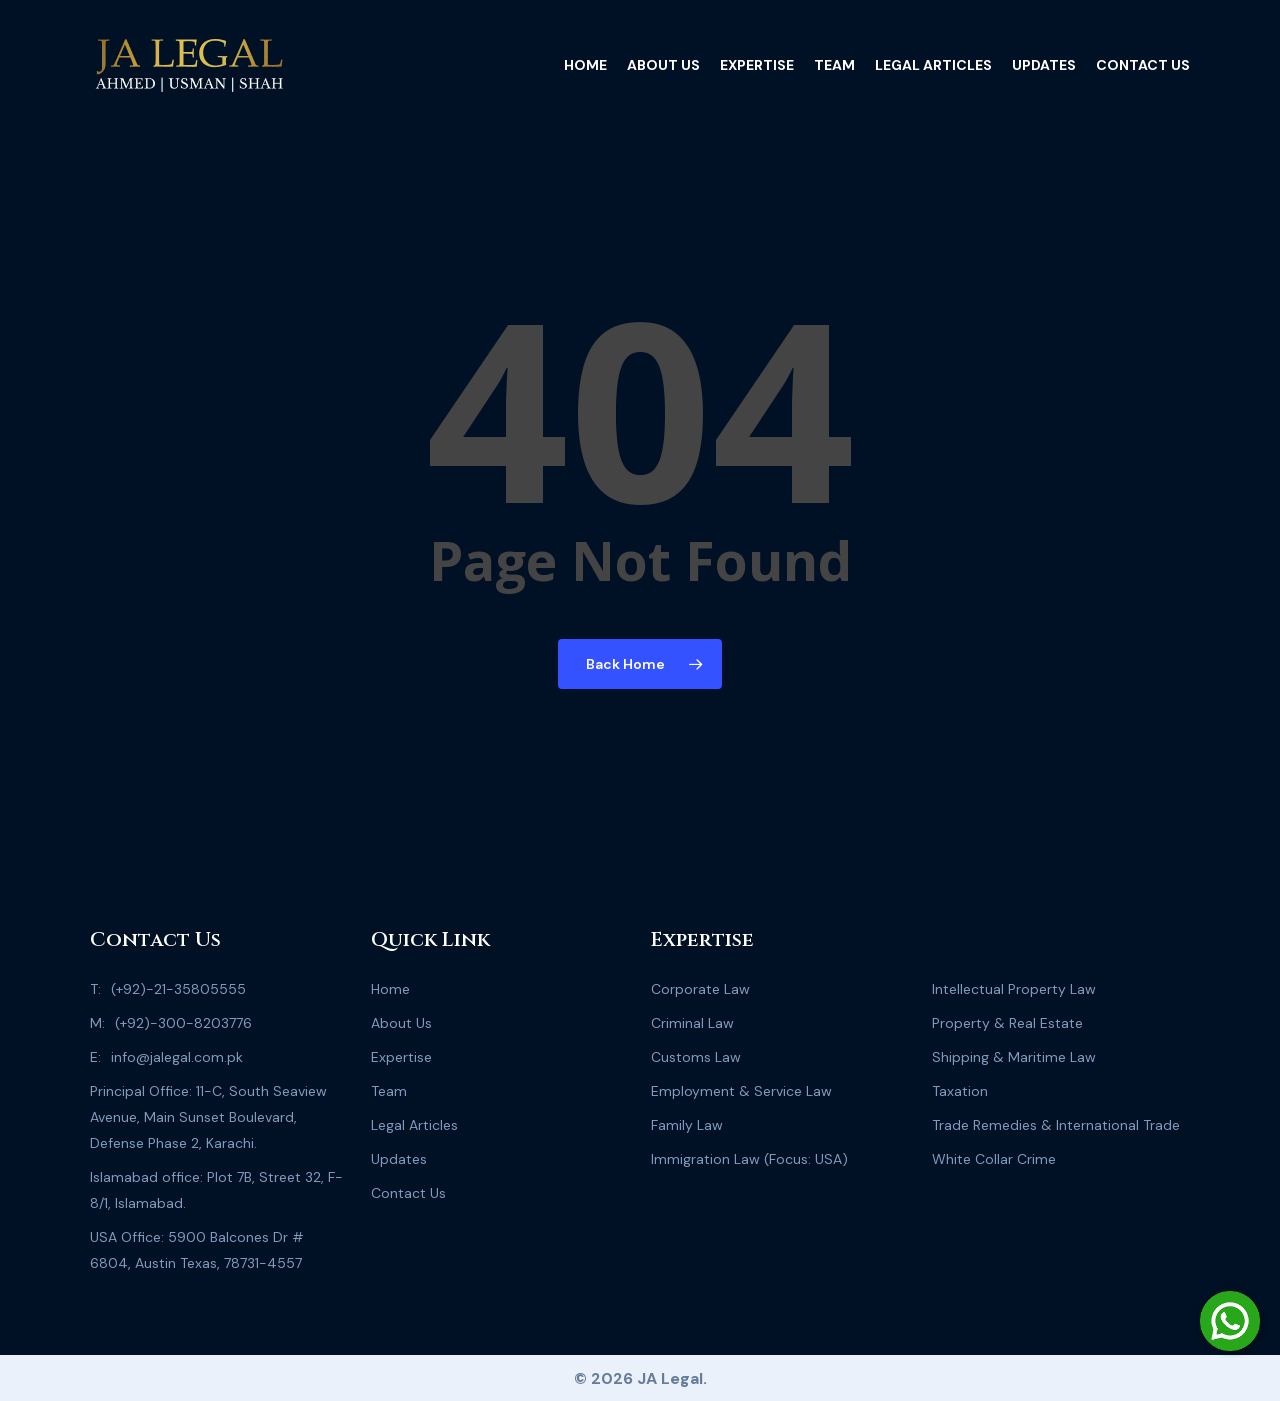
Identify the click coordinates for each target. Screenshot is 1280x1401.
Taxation (960, 1091)
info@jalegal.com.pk (177, 1057)
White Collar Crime (994, 1159)
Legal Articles (414, 1125)
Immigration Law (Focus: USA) (749, 1159)
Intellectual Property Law (1014, 989)
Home (390, 989)
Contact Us (408, 1193)
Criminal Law (692, 1023)
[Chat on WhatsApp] (1230, 1321)
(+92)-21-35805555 (178, 989)
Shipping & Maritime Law (1014, 1057)
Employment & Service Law (741, 1091)
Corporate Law (700, 989)
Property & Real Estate (1007, 1023)
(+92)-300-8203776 (183, 1023)
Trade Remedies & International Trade (1056, 1125)
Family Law (687, 1125)
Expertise (401, 1057)
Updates (399, 1159)
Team (389, 1091)
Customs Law (696, 1057)
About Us (401, 1023)
